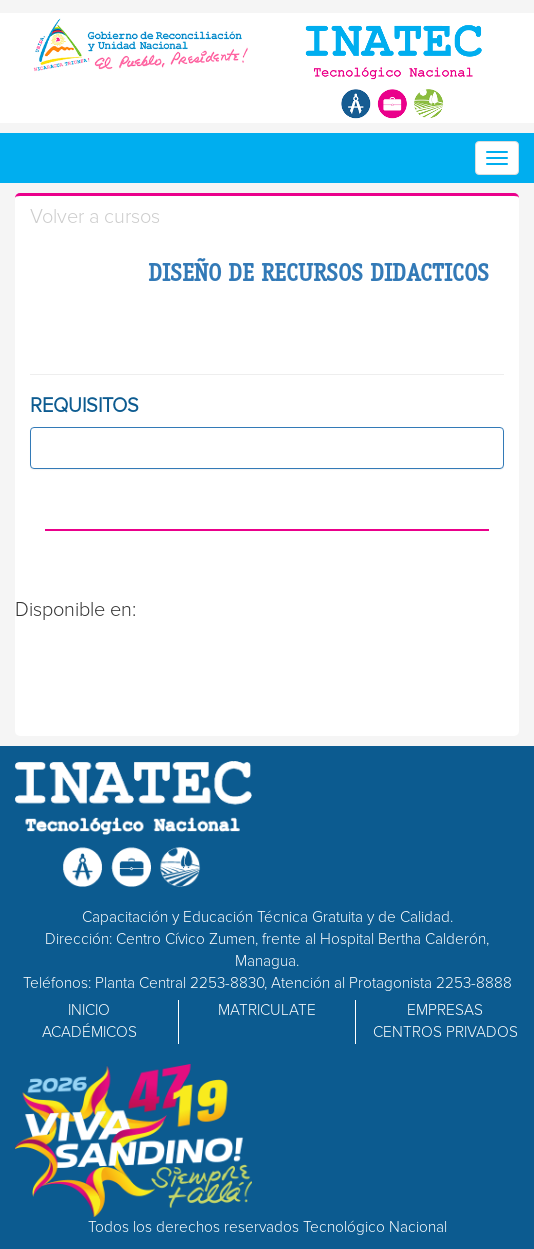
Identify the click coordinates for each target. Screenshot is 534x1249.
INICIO (89, 1010)
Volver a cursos (95, 217)
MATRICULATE (267, 1010)
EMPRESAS (445, 1010)
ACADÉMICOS (89, 1032)
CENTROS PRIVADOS (445, 1032)
